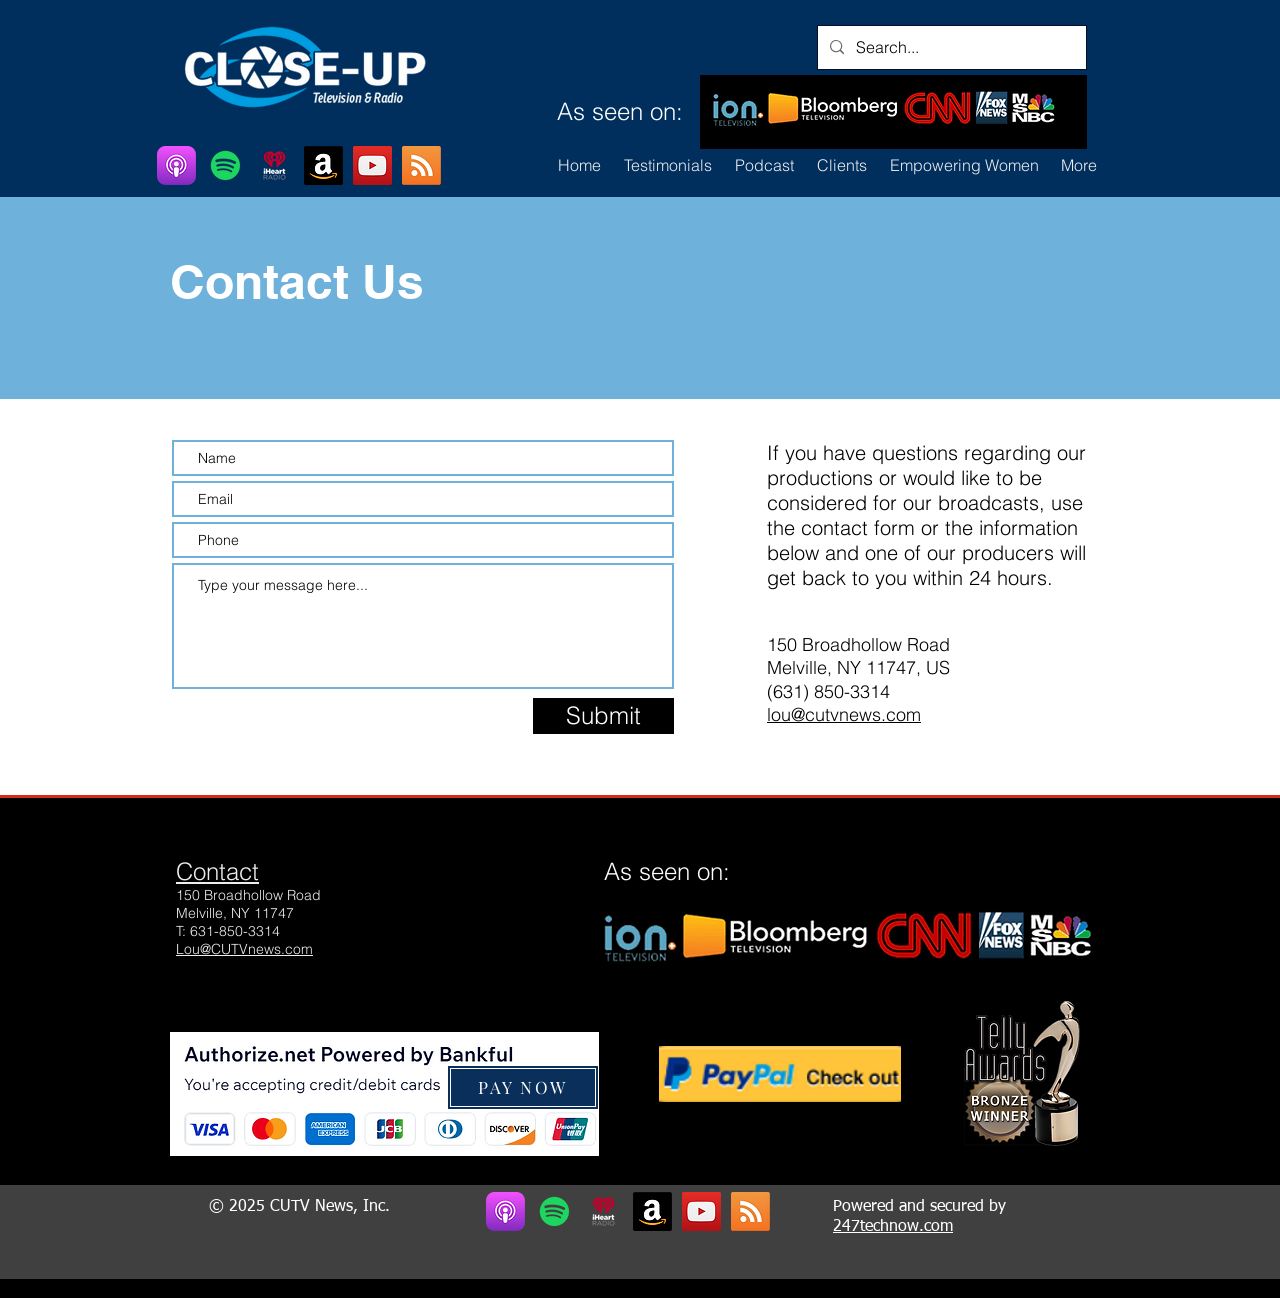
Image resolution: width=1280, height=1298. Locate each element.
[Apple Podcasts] (176, 165)
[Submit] (603, 716)
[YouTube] (372, 165)
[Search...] (950, 47)
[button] (841, 165)
